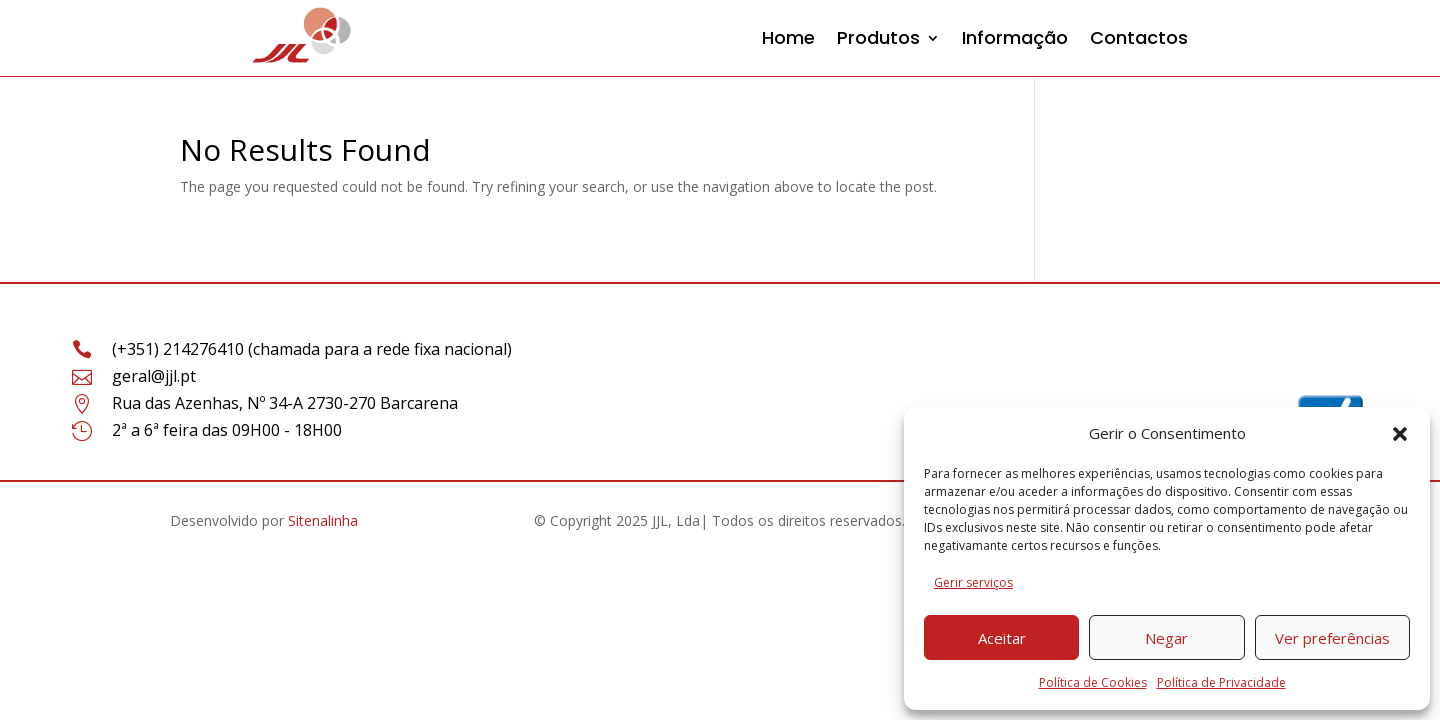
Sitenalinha (323, 520)
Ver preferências (1332, 638)
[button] (1400, 434)
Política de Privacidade (1221, 682)
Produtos (878, 37)
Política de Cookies (1093, 682)
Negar (1166, 638)
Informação (1015, 37)
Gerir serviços (973, 582)
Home (788, 37)
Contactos (1139, 37)
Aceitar (1002, 638)
